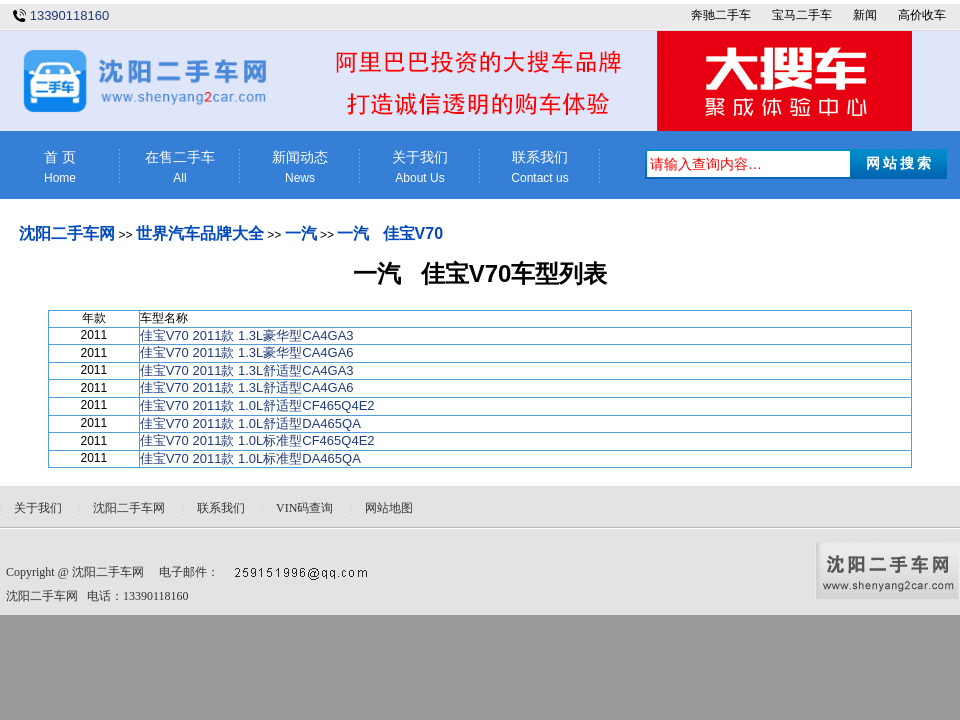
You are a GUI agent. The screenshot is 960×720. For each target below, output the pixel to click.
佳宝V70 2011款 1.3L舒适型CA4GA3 (247, 370)
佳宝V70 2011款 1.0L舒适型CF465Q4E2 (257, 405)
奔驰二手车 (721, 15)
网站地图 (389, 508)
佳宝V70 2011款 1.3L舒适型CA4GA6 (247, 387)
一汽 (301, 233)
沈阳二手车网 (67, 233)
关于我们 (420, 167)
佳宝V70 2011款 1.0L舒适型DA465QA (250, 423)
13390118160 (70, 15)
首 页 (60, 167)
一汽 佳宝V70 (390, 233)
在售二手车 (180, 167)
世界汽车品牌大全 (200, 233)
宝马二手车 (802, 15)
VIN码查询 (304, 508)
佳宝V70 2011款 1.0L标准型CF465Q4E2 (257, 440)
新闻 (865, 15)
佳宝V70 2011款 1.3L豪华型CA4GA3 (247, 335)
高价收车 (922, 15)
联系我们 (540, 167)
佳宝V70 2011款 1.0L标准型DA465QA (250, 458)
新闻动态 (300, 167)
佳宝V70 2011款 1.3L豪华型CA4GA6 (247, 352)
